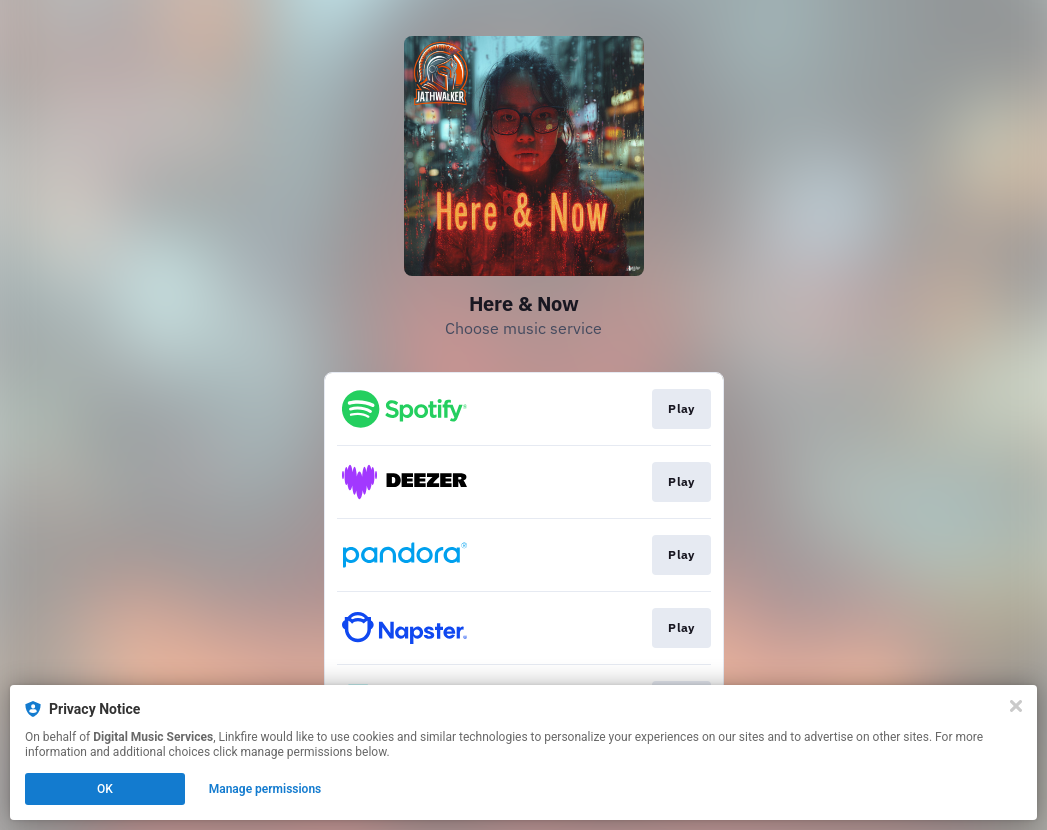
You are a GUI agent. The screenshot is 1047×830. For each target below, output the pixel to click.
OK (105, 789)
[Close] (1016, 706)
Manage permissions (265, 789)
